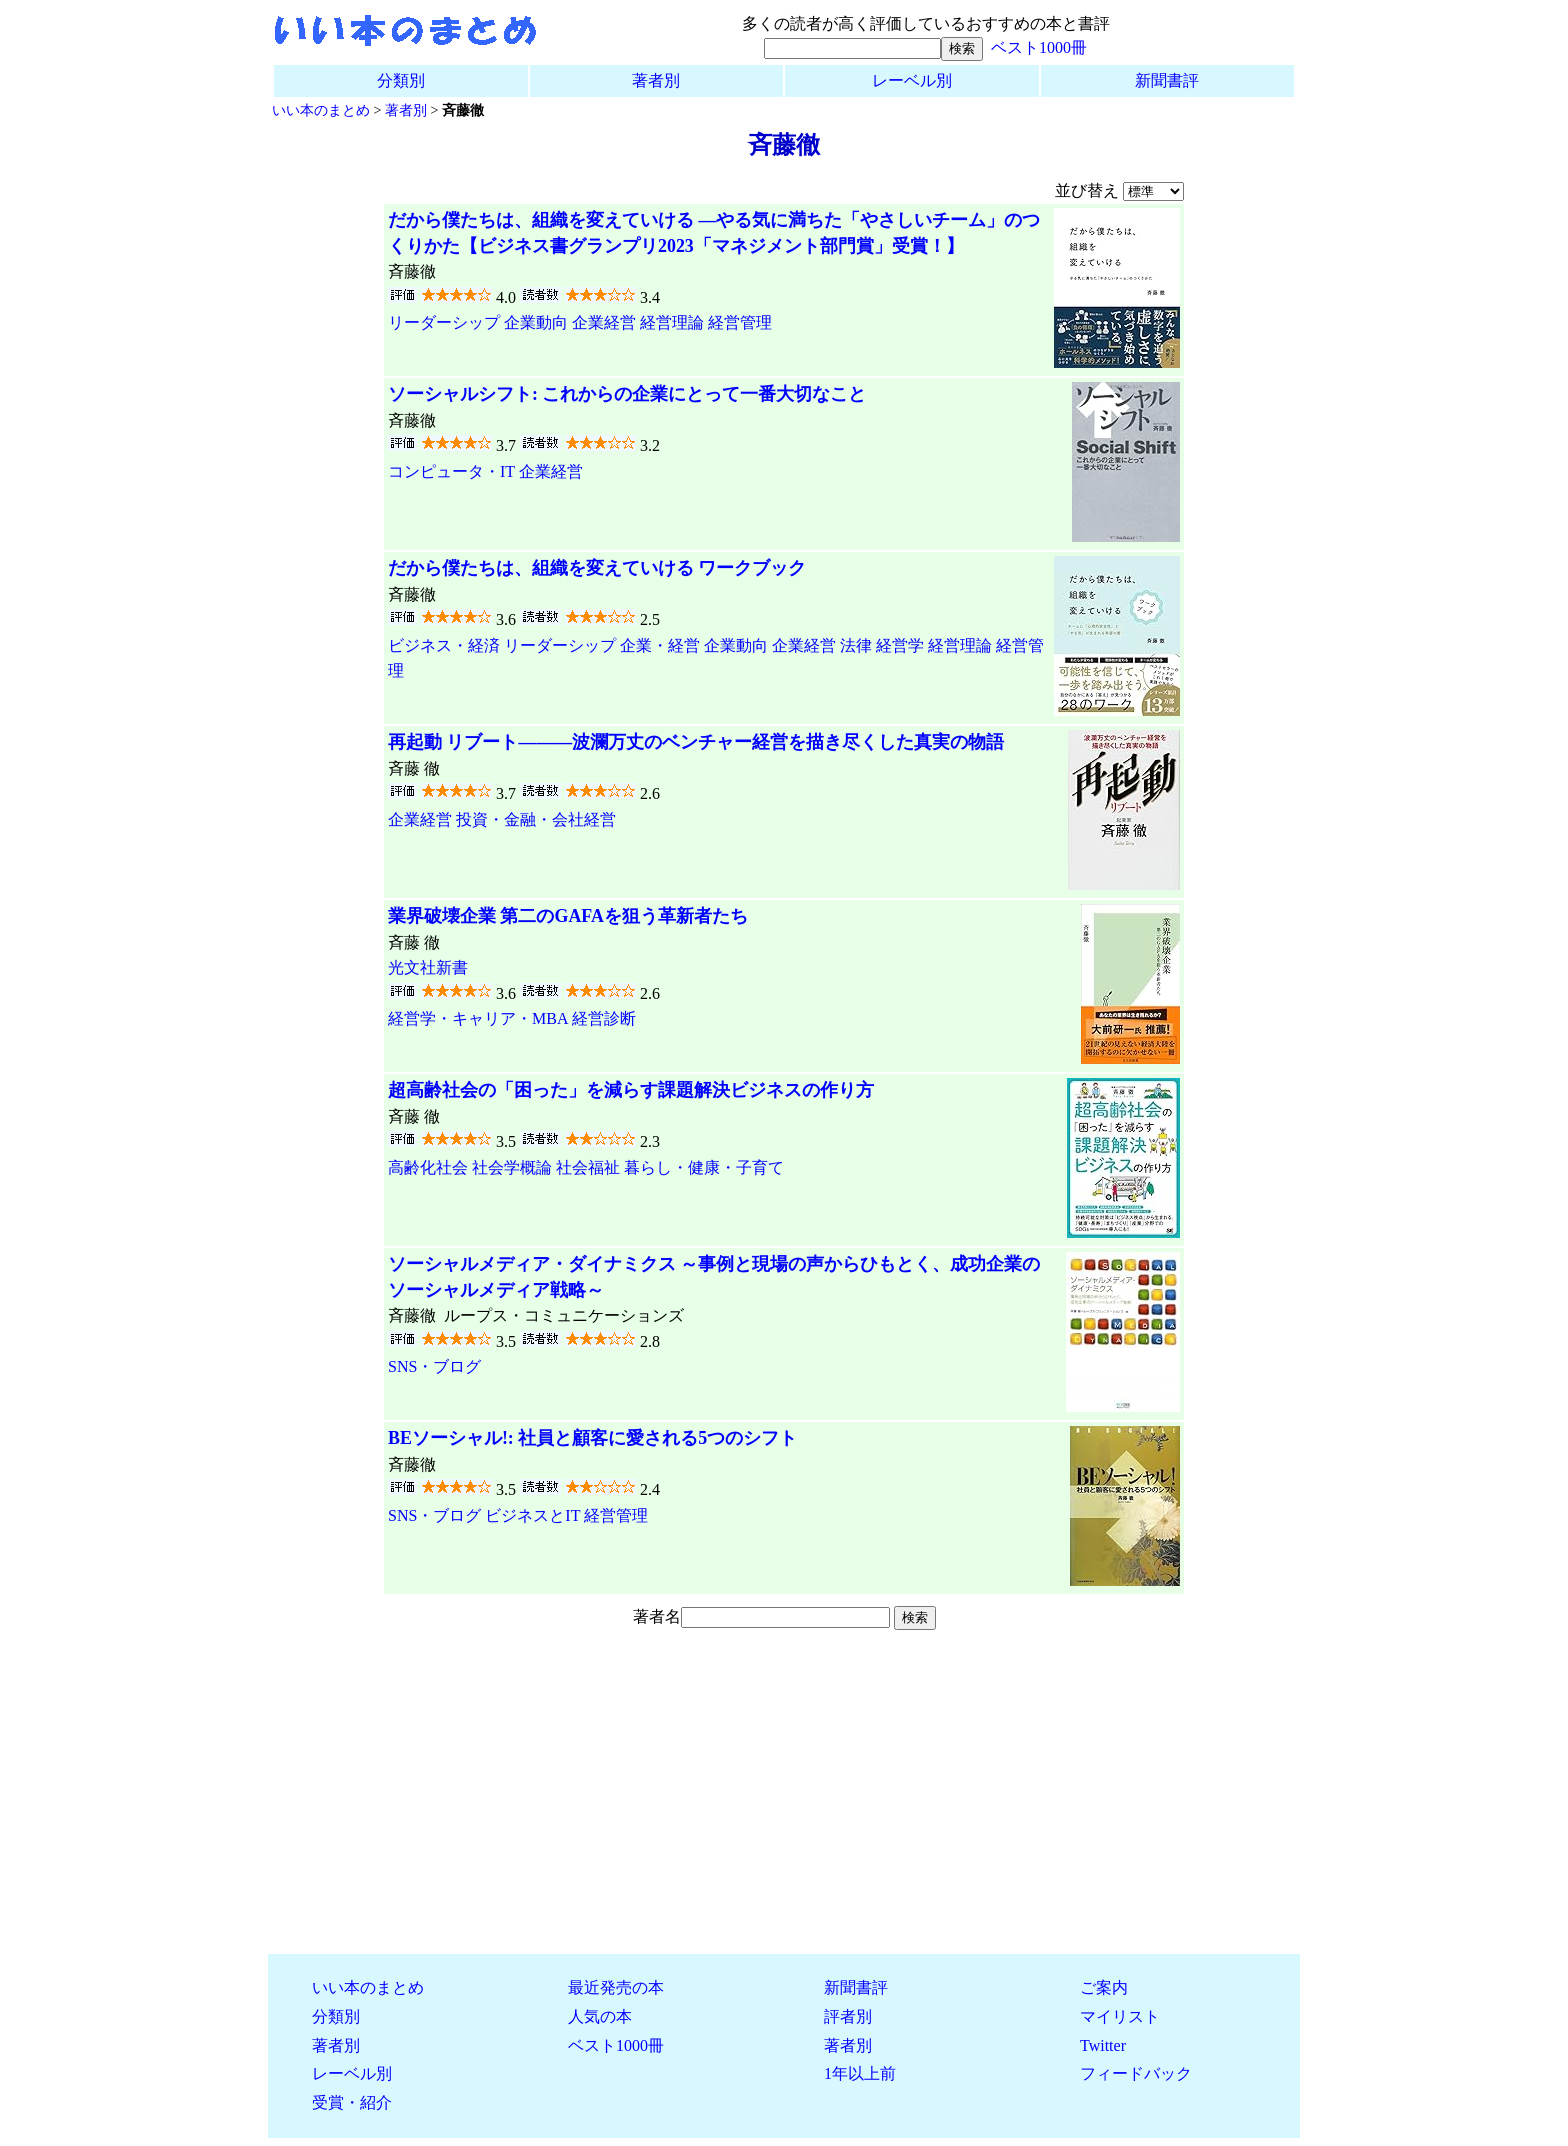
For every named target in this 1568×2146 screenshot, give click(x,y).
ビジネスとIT (532, 1515)
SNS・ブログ (434, 1366)
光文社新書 (428, 967)
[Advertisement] (784, 1798)
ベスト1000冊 (1039, 47)
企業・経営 (660, 645)
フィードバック (1136, 2073)
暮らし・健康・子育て (704, 1167)
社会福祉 (588, 1167)
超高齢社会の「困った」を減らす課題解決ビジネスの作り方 (631, 1090)
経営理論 (672, 322)
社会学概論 (512, 1167)
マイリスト (1120, 2016)
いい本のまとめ (321, 110)
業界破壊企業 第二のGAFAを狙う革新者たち (568, 916)
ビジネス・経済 (444, 645)
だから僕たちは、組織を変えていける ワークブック (597, 568)
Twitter (1103, 2045)
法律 (856, 645)
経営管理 (740, 322)
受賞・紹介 (352, 2102)
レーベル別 (912, 80)
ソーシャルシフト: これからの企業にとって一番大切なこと (627, 394)
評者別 (848, 2016)
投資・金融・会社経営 (536, 819)
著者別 (656, 80)
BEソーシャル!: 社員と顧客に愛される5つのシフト (592, 1438)
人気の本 (600, 2016)
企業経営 (604, 322)
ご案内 (1104, 1987)
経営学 (900, 645)
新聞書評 (1167, 80)
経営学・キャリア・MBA (478, 1018)
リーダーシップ (444, 322)
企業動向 (536, 322)
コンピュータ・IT (451, 471)
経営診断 (604, 1018)
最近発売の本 (616, 1987)
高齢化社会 (428, 1167)
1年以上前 (860, 2073)
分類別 (401, 80)
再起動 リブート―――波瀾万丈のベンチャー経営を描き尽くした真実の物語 (696, 742)
